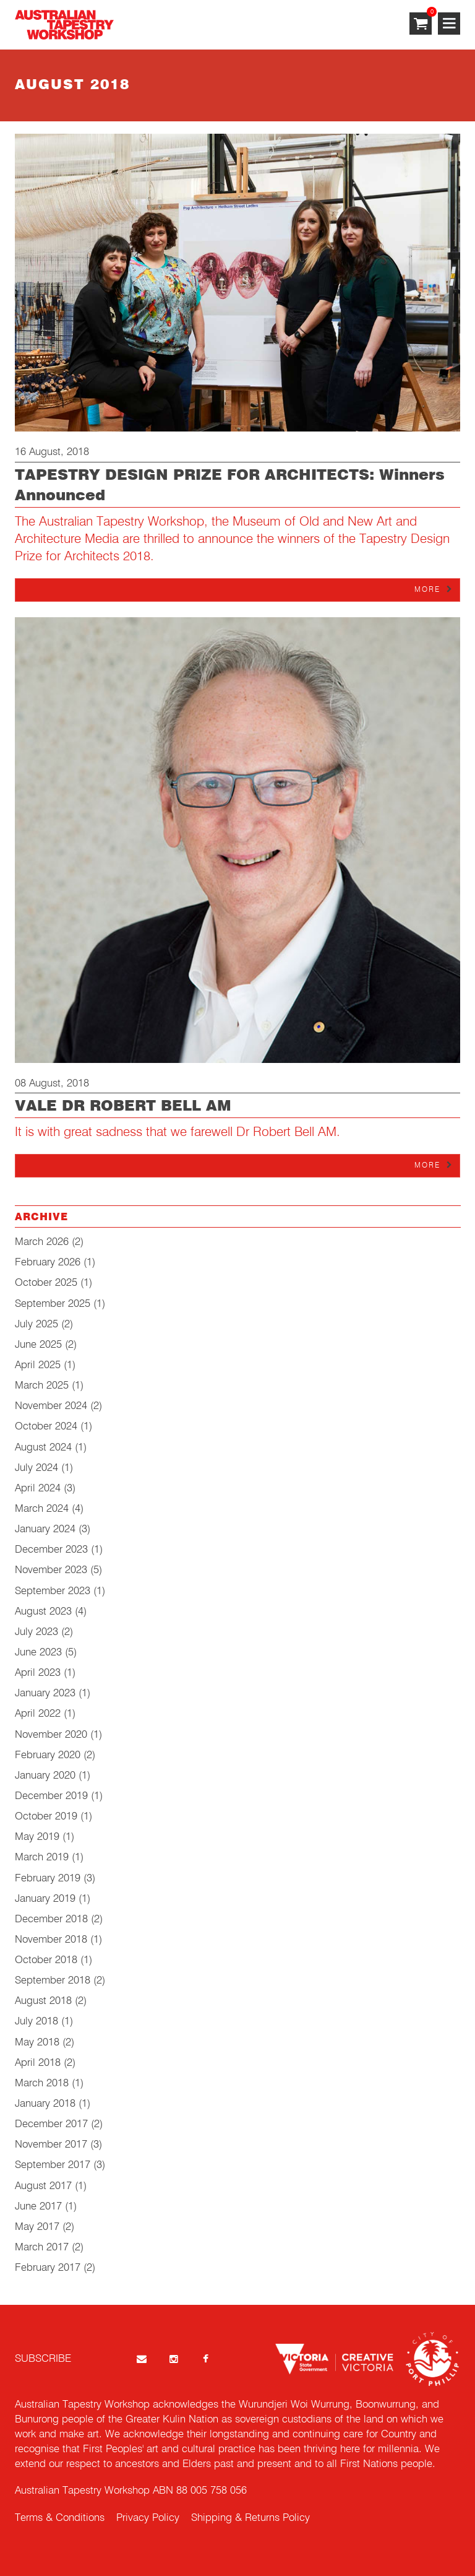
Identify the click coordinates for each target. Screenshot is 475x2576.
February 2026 (47, 1262)
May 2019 (37, 1837)
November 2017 (51, 2145)
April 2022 (38, 1714)
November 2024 (51, 1406)
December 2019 (51, 1796)
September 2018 (52, 1980)
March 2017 (42, 2247)
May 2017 (37, 2227)
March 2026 (42, 1242)
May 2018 (37, 2042)
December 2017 (51, 2124)
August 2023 (43, 1612)
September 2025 (52, 1304)
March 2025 (42, 1386)
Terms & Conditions (60, 2518)
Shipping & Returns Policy (250, 2518)
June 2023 (38, 1652)
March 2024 (42, 1509)
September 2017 (52, 2165)
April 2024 (38, 1488)
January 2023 (45, 1693)
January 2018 (45, 2104)
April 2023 (38, 1673)
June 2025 (38, 1345)
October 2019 (46, 1816)
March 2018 (42, 2083)
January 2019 (45, 1899)
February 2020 (47, 1755)
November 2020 (51, 1735)
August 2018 (43, 2001)
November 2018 (51, 1940)
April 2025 (38, 1365)
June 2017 (38, 2206)
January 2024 (45, 1529)
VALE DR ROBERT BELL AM (123, 1106)
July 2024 (36, 1468)
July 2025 (36, 1324)
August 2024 (43, 1447)
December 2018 (51, 1919)
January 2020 (45, 1776)
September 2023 (52, 1591)
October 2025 (46, 1283)
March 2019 (42, 1857)
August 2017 (43, 2186)
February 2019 (47, 1878)
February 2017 (47, 2268)
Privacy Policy (147, 2518)
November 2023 (51, 1570)
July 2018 (36, 2021)
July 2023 (36, 1632)
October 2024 (46, 1426)
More (427, 590)
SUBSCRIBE (43, 2359)
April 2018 (38, 2063)
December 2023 (51, 1550)
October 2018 (46, 1960)
